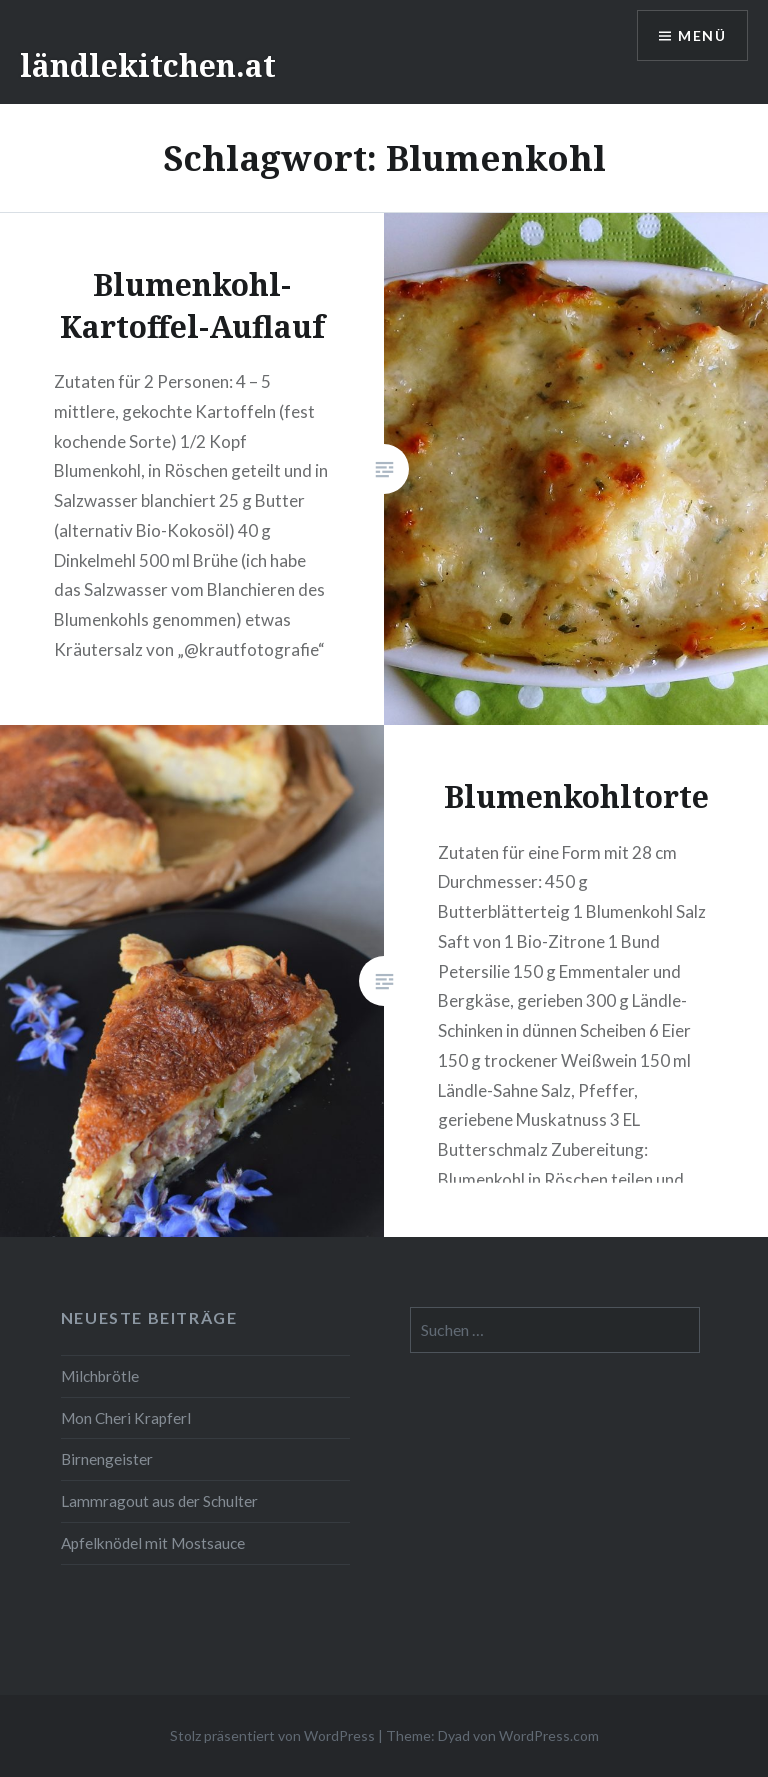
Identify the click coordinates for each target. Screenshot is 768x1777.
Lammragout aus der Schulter (159, 1501)
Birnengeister (107, 1459)
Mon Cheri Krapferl (126, 1418)
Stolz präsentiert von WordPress (272, 1735)
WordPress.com (549, 1735)
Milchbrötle (100, 1376)
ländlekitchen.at (148, 65)
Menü (702, 35)
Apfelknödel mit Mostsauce (153, 1543)
